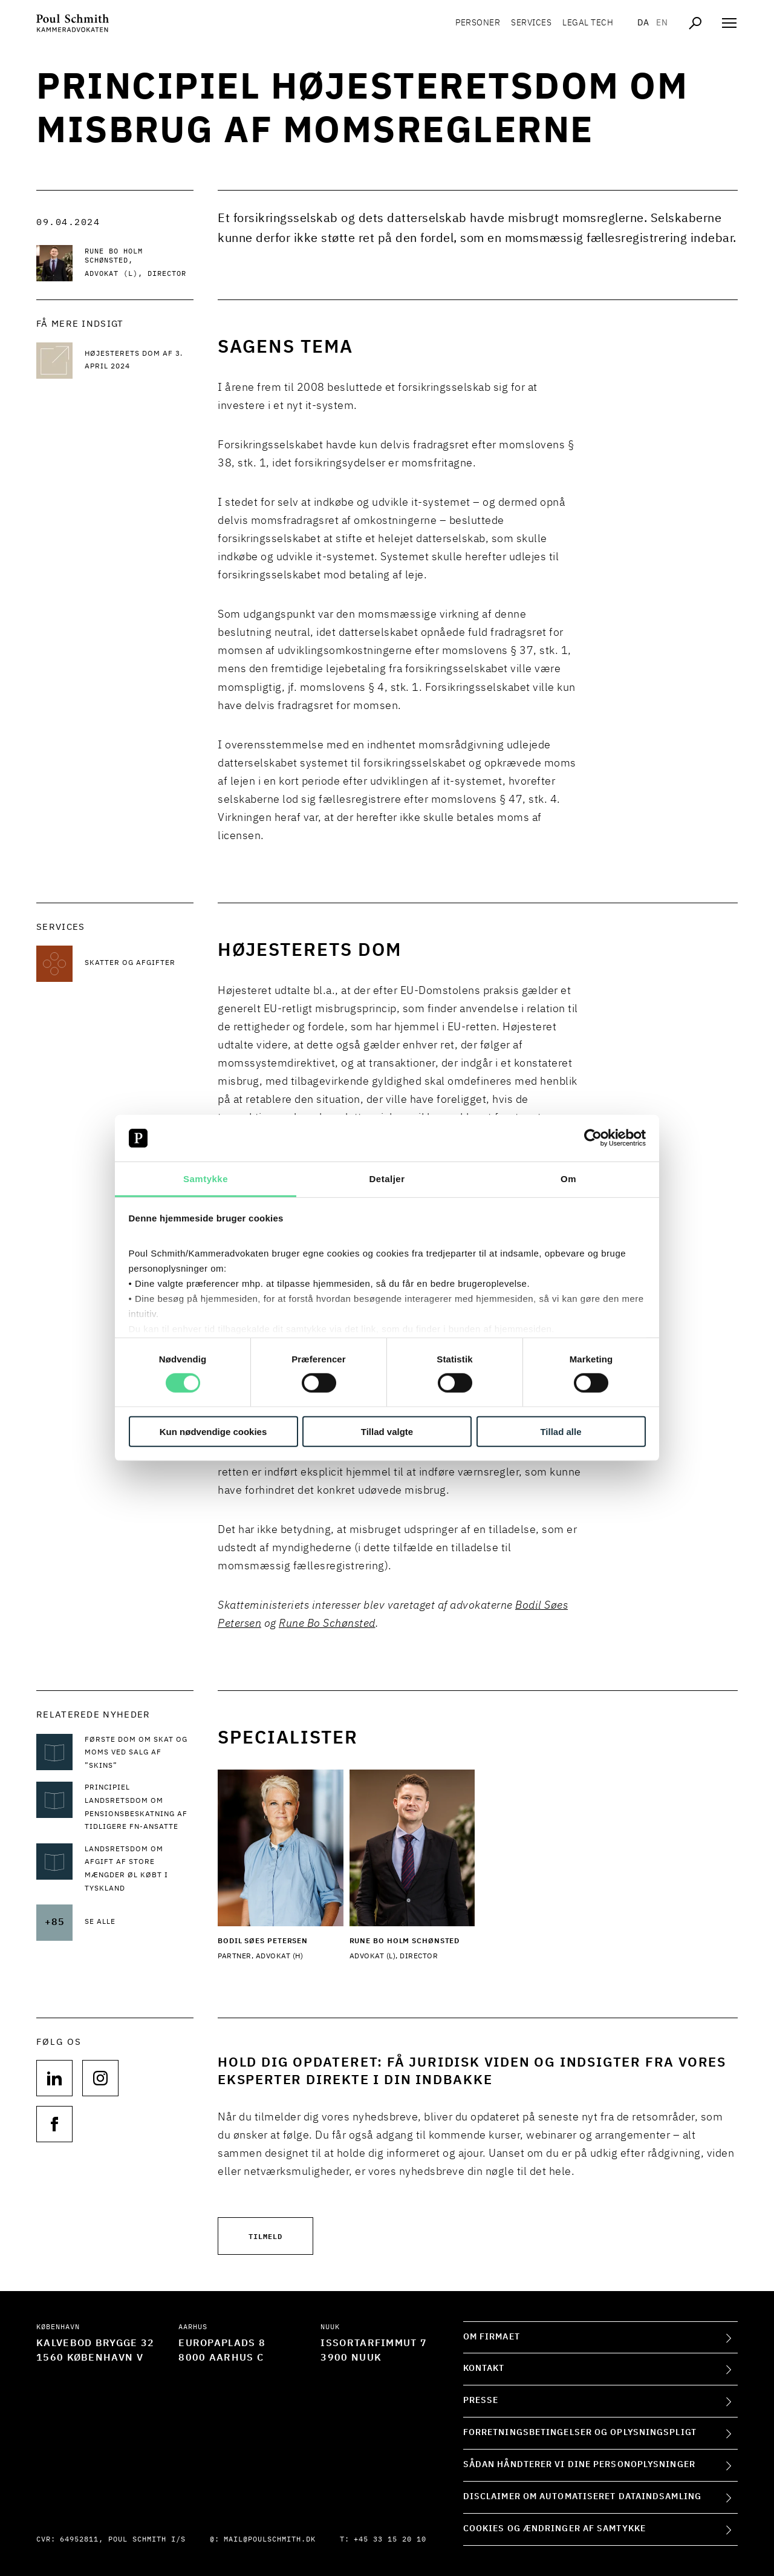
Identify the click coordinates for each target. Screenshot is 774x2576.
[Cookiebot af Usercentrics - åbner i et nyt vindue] (593, 1138)
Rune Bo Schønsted (327, 1623)
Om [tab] (568, 1179)
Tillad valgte (387, 1431)
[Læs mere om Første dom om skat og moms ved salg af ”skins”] (139, 1753)
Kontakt (484, 2368)
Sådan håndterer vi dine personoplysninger (579, 2464)
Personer (477, 24)
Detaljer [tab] (387, 1179)
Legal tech (587, 24)
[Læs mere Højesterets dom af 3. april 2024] (139, 360)
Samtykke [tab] (205, 1179)
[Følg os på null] (54, 2078)
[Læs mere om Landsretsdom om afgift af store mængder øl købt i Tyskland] (139, 1869)
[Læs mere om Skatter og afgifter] (139, 964)
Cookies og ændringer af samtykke (554, 2529)
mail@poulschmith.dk (270, 2539)
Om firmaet (491, 2337)
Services (531, 24)
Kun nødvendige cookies (213, 1431)
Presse (481, 2400)
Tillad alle (560, 1431)
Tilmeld (265, 2235)
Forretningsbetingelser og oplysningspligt (580, 2432)
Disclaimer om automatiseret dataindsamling (582, 2497)
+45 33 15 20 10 (390, 2539)
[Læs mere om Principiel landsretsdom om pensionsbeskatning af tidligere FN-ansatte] (139, 1808)
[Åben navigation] (729, 24)
